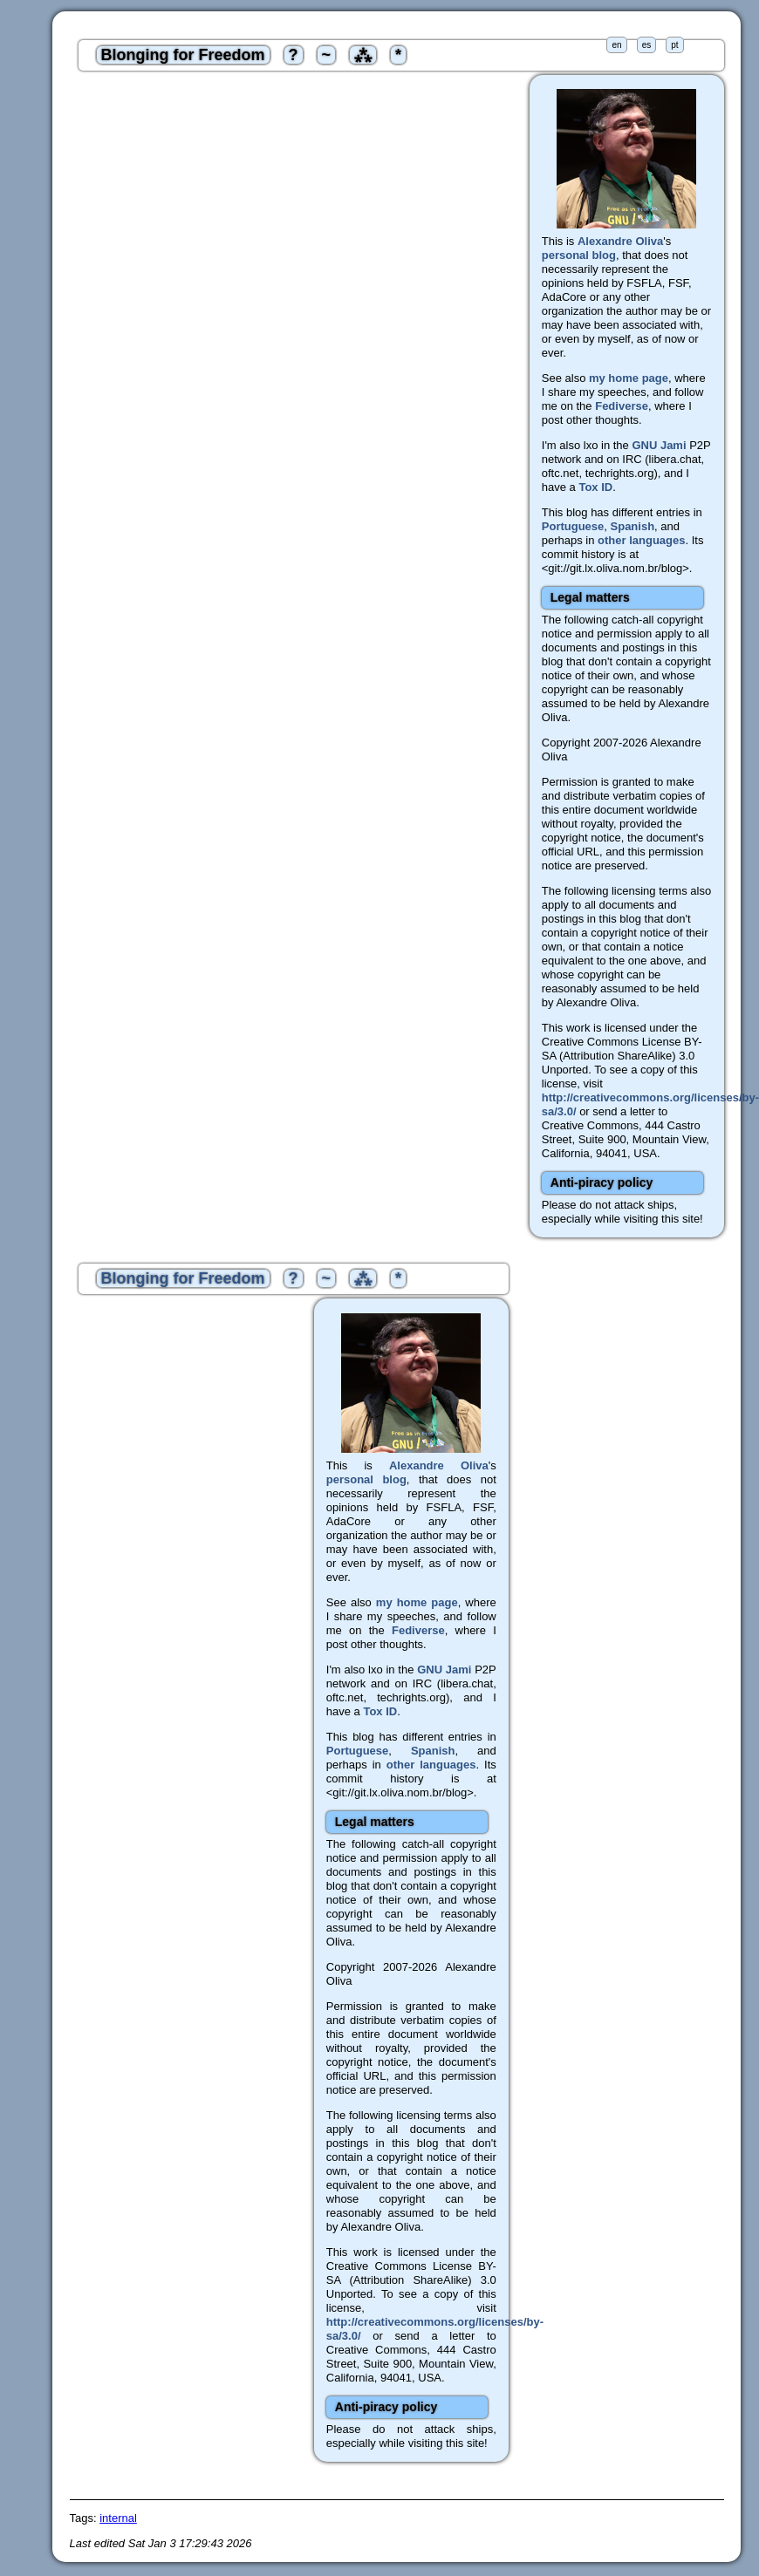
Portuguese (573, 526)
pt (674, 45)
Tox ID (595, 487)
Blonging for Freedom (183, 55)
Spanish (633, 526)
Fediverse (621, 405)
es (647, 45)
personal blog (579, 255)
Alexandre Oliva (620, 241)
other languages (641, 540)
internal (118, 2518)
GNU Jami (659, 445)
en (616, 45)
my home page (628, 378)
